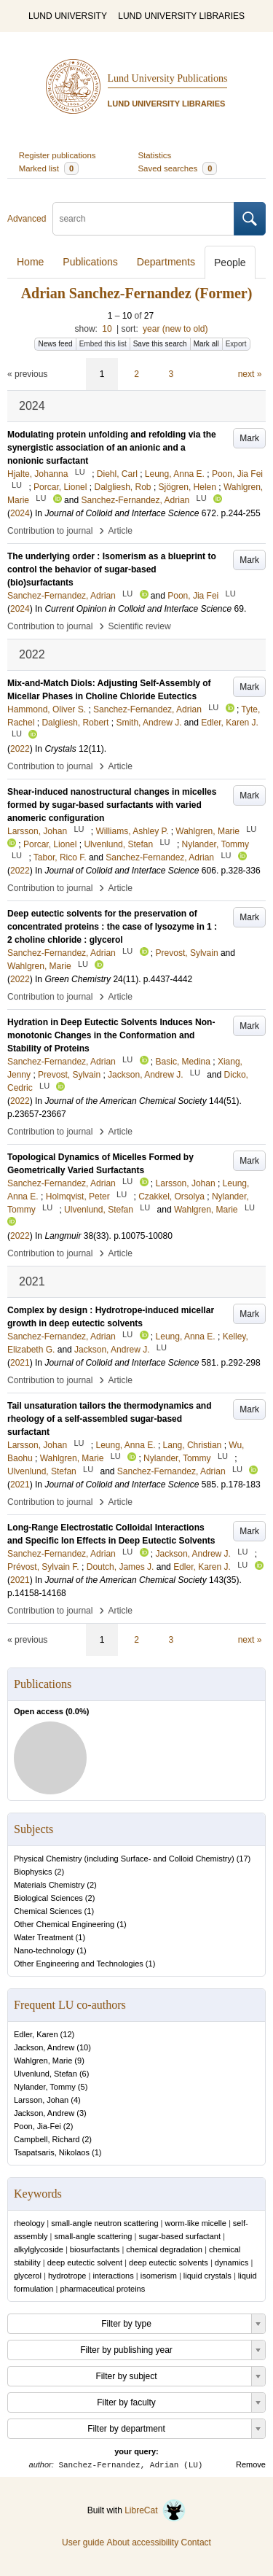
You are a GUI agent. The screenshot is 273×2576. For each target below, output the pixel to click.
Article (120, 531)
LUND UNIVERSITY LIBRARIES (181, 16)
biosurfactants (94, 2249)
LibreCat (155, 2510)
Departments (166, 262)
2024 (20, 513)
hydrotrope (67, 2275)
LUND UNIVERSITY (67, 16)
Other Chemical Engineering (64, 1924)
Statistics (155, 155)
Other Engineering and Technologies (78, 1963)
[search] (143, 219)
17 (243, 1858)
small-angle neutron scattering (104, 2223)
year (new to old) (175, 329)
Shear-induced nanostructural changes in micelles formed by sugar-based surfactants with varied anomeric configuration (111, 805)
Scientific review (139, 626)
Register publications (57, 155)
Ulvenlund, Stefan (45, 2073)
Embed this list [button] (103, 344)
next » (250, 374)
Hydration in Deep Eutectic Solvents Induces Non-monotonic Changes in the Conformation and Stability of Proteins (111, 1035)
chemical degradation (164, 2249)
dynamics (231, 2262)
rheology (29, 2223)
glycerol (27, 2275)
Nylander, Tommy (45, 2086)
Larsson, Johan (41, 2100)
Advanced (26, 219)
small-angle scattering (93, 2236)
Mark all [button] (206, 344)
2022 (20, 749)
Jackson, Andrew (44, 2047)
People (230, 262)
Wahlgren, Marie (43, 2060)
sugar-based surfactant (179, 2236)
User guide (83, 2542)
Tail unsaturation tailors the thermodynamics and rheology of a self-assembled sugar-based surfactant (109, 1419)
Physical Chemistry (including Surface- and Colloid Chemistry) (124, 1858)
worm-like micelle (195, 2223)
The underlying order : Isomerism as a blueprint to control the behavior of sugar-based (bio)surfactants (111, 569)
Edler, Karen (36, 2034)
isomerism (159, 2275)
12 (67, 2034)
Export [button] (236, 344)
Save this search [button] (160, 344)
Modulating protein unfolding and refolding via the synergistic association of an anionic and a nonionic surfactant (111, 447)
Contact (196, 2542)
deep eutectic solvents (168, 2262)
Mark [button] (249, 438)
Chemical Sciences (48, 1911)
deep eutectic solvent (84, 2262)
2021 (20, 1363)
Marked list (49, 168)
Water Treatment (44, 1937)
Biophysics (33, 1871)
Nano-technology (44, 1950)
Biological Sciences (48, 1898)
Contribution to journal (49, 531)
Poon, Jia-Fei (37, 2126)
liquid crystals (207, 2275)
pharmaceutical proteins (102, 2288)
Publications (90, 262)
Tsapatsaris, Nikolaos (52, 2152)
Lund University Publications (168, 78)
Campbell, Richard (46, 2139)
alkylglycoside (38, 2249)
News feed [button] (55, 344)
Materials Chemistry (49, 1884)
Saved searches (178, 168)
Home (30, 262)
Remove (251, 2464)
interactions (112, 2275)
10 (106, 329)
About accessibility (142, 2542)
